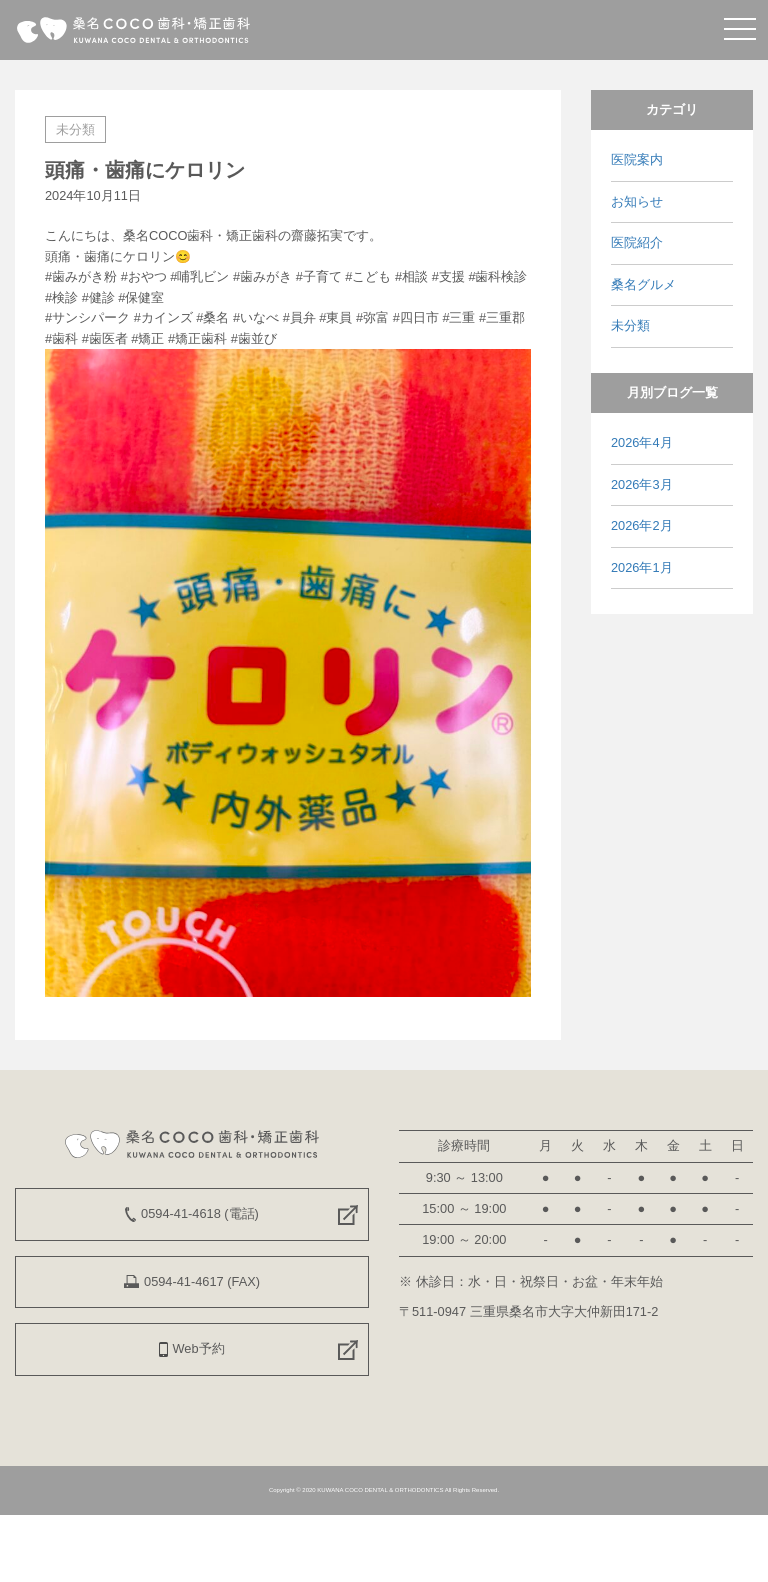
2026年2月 (642, 525)
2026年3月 (642, 484)
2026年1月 (642, 567)
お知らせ (637, 201)
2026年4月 (642, 442)
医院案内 (637, 159)
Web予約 (191, 1348)
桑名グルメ (643, 284)
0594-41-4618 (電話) (192, 1213)
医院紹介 (637, 242)
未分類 (75, 129)
